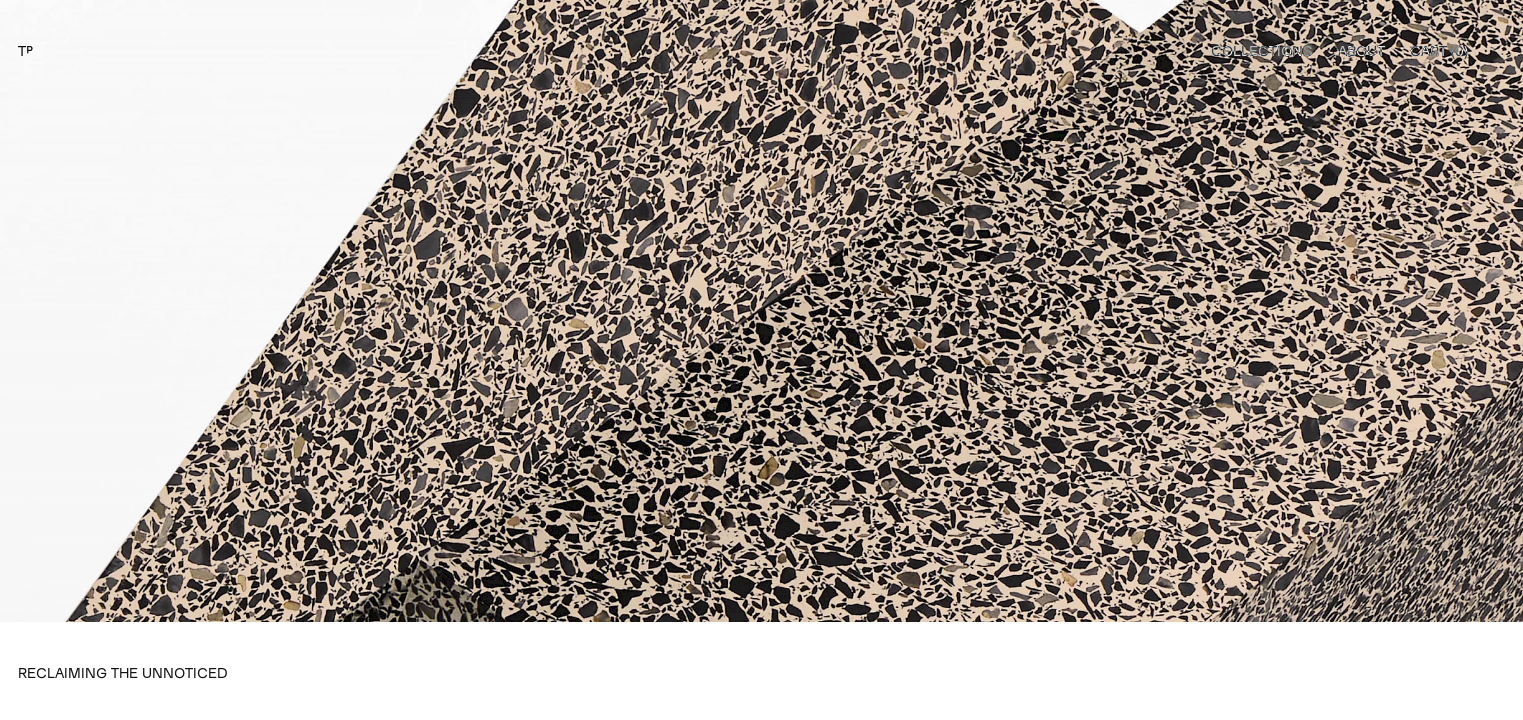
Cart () (1439, 50)
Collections (1262, 50)
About (1361, 50)
